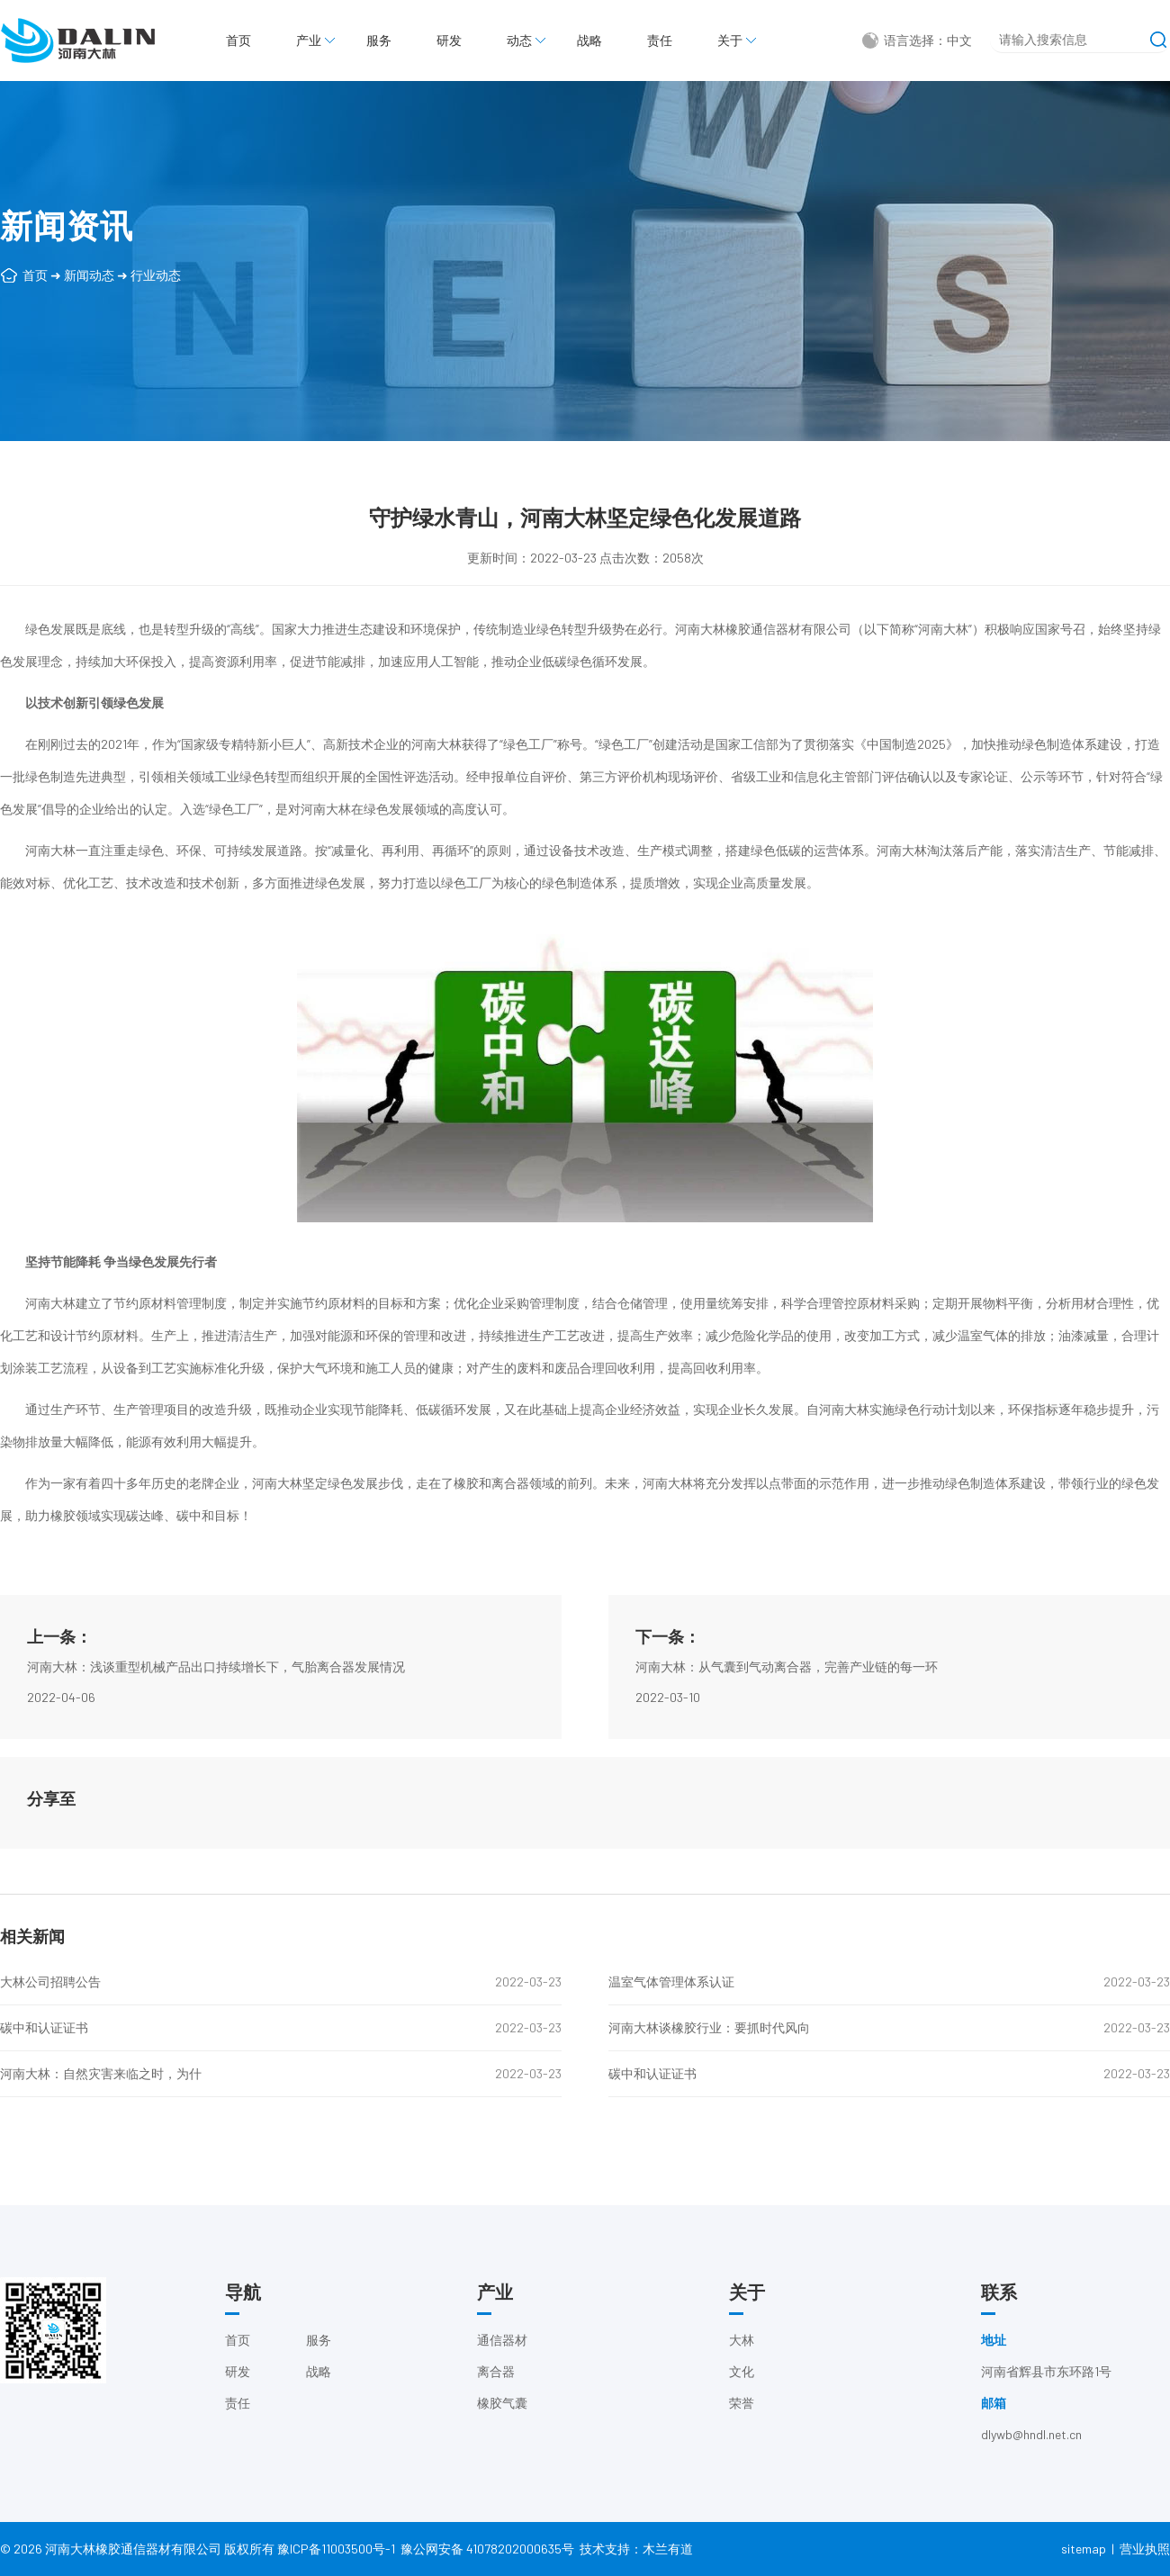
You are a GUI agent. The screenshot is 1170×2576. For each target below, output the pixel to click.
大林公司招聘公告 (50, 1981)
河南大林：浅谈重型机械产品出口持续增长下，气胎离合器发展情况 (216, 1717)
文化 (741, 2390)
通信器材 (502, 2358)
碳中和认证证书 (44, 2027)
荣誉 (741, 2421)
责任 (659, 40)
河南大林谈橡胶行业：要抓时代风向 (709, 2027)
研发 (449, 40)
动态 (519, 40)
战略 (589, 40)
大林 (741, 2358)
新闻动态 (89, 275)
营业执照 (1145, 2559)
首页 (238, 40)
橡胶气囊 (502, 2421)
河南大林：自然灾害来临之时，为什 (101, 2073)
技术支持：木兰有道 (636, 2559)
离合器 (496, 2390)
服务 (379, 40)
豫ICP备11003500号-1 (336, 2559)
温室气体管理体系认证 (671, 1981)
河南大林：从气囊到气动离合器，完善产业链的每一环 (786, 1717)
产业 (308, 40)
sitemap (1083, 2559)
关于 (729, 40)
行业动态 (155, 275)
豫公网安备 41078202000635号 (487, 2559)
